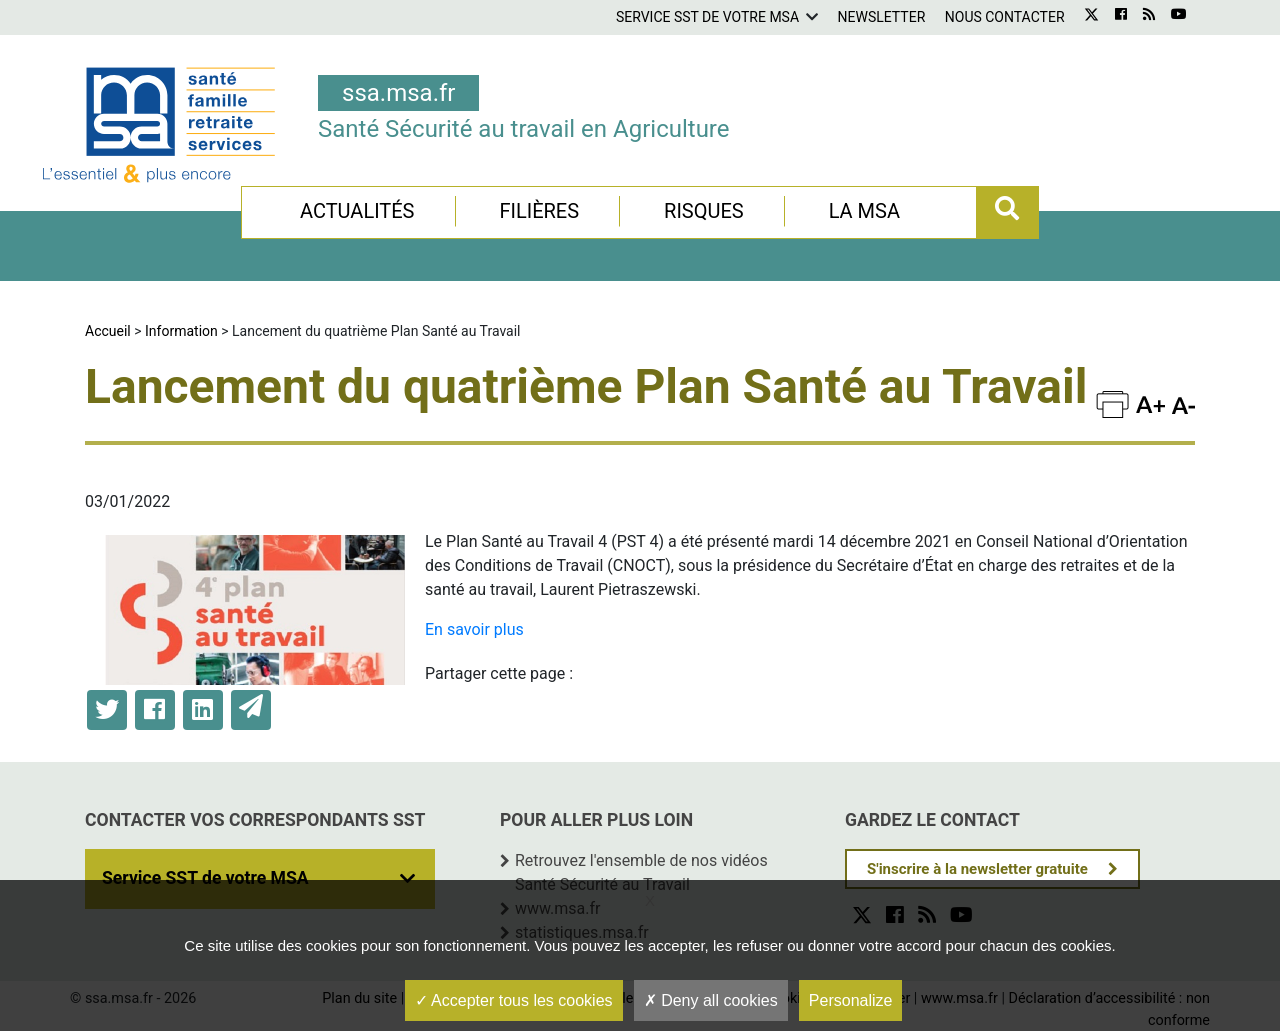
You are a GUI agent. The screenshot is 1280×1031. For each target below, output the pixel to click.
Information (181, 331)
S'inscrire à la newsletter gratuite (977, 869)
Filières (539, 211)
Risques (704, 211)
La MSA (864, 211)
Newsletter (882, 17)
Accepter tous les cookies (514, 1000)
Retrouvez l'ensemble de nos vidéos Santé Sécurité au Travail (641, 872)
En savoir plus (474, 629)
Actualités (357, 211)
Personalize (851, 1000)
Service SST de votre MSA (707, 17)
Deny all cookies (711, 1000)
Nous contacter (1005, 17)
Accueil (108, 331)
